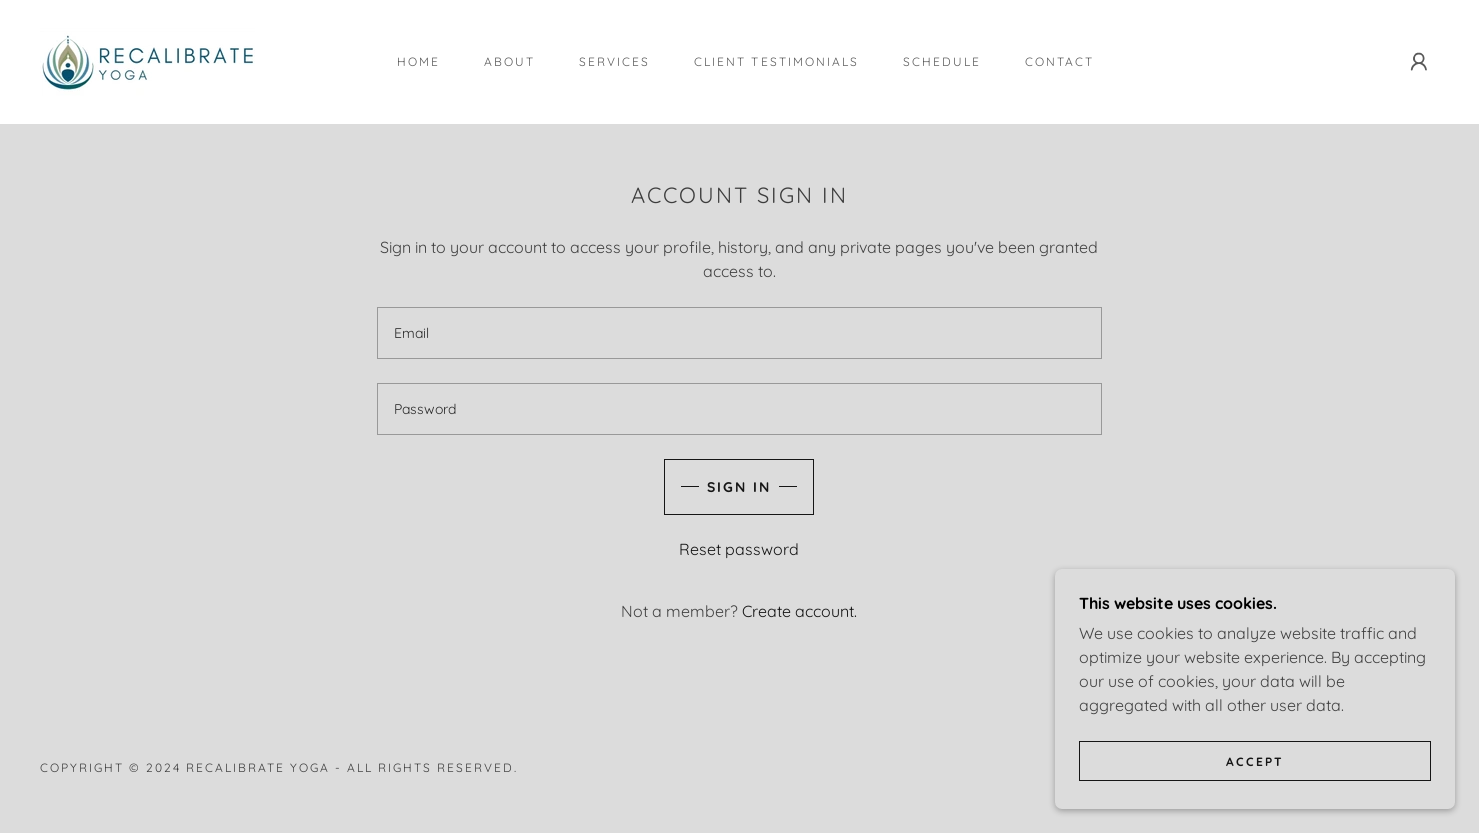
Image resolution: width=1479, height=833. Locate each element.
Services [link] (614, 61)
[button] (1419, 62)
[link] (147, 60)
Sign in (739, 487)
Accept (1255, 761)
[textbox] (739, 333)
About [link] (509, 61)
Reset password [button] (739, 549)
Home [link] (418, 61)
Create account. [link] (799, 611)
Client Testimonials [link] (776, 61)
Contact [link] (1059, 61)
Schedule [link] (942, 61)
